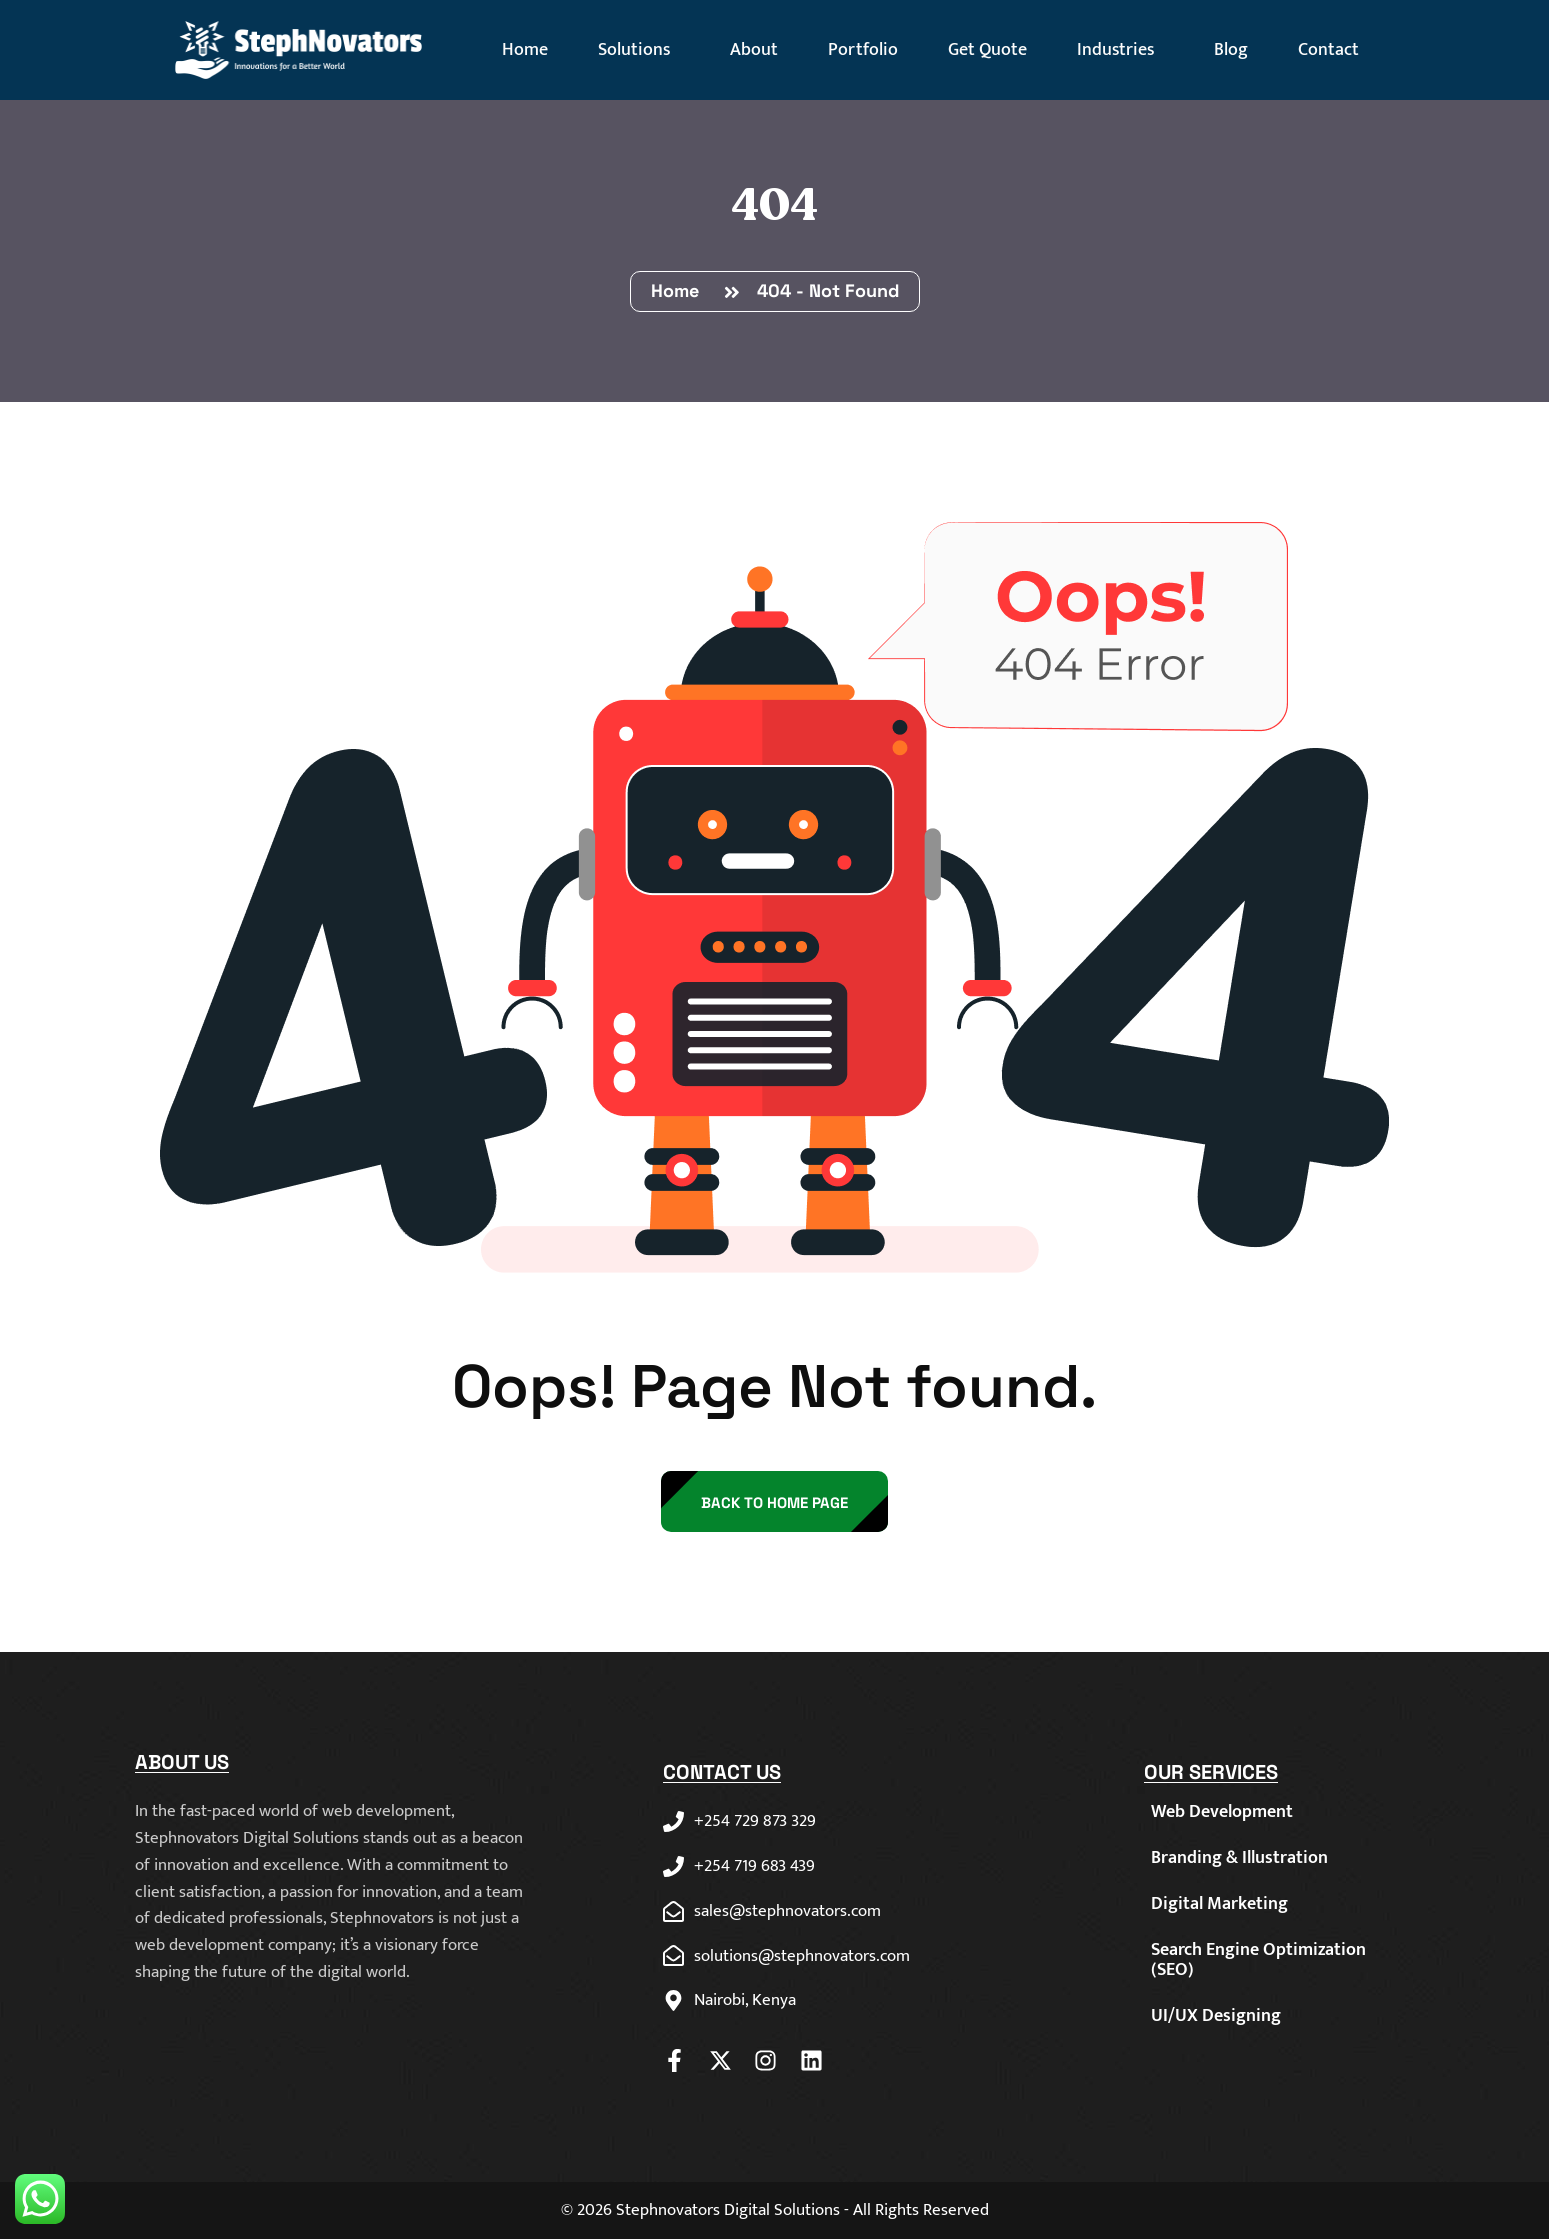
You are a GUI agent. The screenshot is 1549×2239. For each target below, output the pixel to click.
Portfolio (863, 50)
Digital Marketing (1219, 1904)
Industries (1120, 50)
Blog (1231, 50)
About (754, 50)
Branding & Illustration (1239, 1858)
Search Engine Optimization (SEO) (1258, 1960)
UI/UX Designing (1216, 2016)
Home (525, 50)
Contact (1328, 50)
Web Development (1222, 1812)
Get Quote (987, 50)
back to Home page (774, 1502)
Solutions (639, 50)
